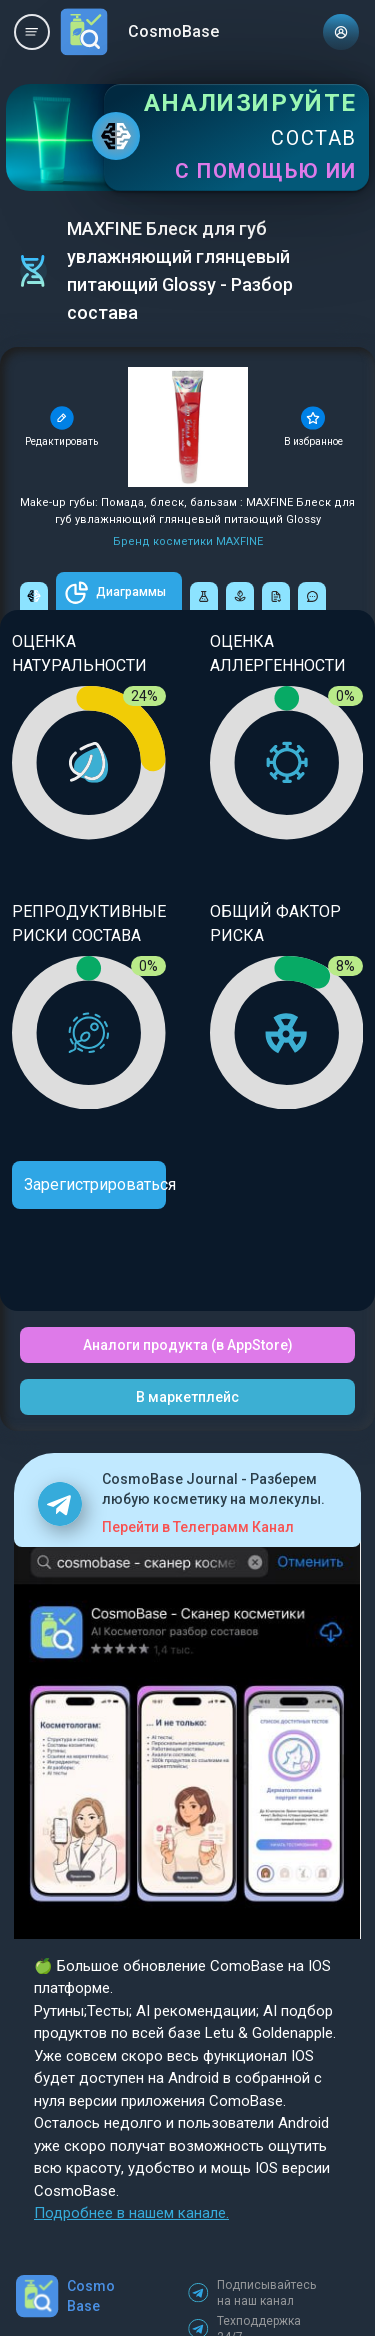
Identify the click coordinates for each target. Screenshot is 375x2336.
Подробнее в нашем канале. (131, 2213)
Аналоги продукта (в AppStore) (188, 1345)
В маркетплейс (187, 1397)
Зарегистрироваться (95, 1184)
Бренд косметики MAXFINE (188, 541)
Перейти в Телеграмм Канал (198, 1527)
